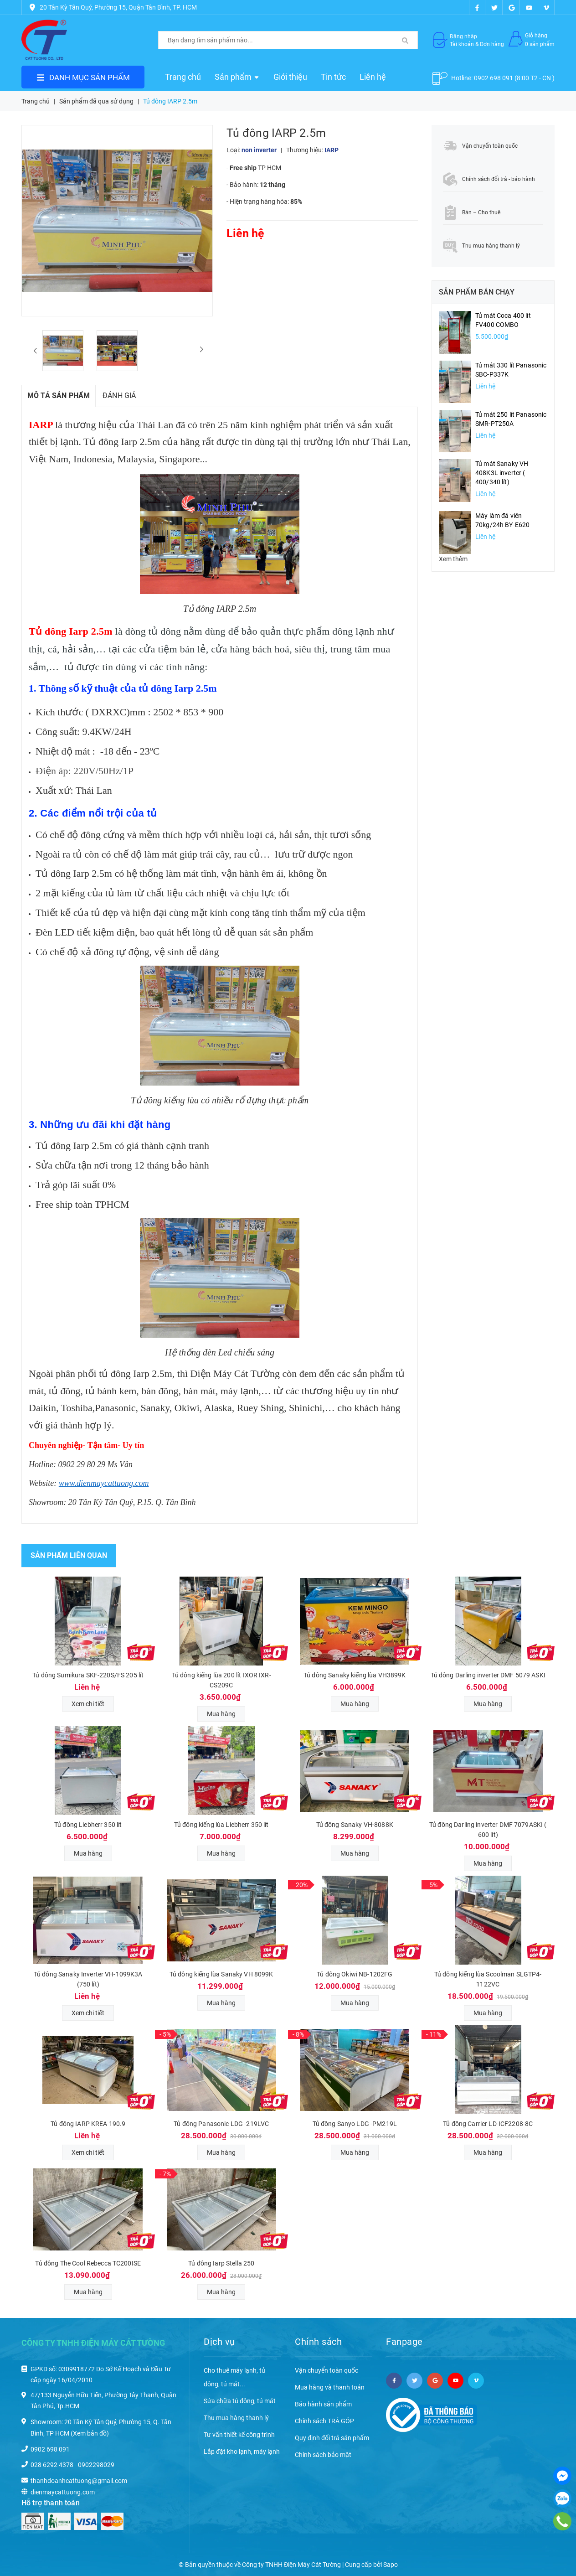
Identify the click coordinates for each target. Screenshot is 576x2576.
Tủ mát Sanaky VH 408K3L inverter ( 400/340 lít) (501, 473)
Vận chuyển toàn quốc (326, 2370)
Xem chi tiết (88, 1703)
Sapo (390, 2564)
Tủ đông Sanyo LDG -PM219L (355, 2123)
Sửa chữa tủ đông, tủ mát (240, 2401)
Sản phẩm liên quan (69, 1555)
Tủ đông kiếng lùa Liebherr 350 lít (221, 1824)
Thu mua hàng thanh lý (236, 2417)
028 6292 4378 (52, 2464)
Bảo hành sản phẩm (323, 2404)
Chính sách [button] (318, 2341)
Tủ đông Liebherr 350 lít (88, 1824)
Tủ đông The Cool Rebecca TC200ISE (88, 2263)
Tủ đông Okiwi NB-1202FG (354, 1974)
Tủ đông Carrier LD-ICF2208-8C (488, 2123)
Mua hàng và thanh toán (330, 2387)
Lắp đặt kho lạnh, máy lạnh (242, 2451)
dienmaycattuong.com (63, 2492)
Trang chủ (183, 77)
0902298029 (96, 2464)
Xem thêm (453, 559)
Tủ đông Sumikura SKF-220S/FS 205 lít (88, 1675)
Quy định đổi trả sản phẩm (332, 2438)
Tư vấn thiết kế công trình (239, 2434)
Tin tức (333, 77)
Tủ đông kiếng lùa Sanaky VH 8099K (221, 1974)
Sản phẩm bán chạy (476, 292)
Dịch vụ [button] (219, 2341)
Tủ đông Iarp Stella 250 (221, 2263)
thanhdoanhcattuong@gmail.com (79, 2480)
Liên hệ (373, 77)
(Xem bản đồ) (90, 2433)
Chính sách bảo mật (323, 2454)
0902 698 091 (493, 78)
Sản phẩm (237, 77)
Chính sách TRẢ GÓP (324, 2421)
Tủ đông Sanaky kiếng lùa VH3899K (354, 1675)
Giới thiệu (290, 77)
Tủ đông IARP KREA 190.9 (88, 2123)
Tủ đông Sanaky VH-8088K (354, 1824)
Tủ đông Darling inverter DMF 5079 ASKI (488, 1675)
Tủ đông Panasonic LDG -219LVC (221, 2123)
